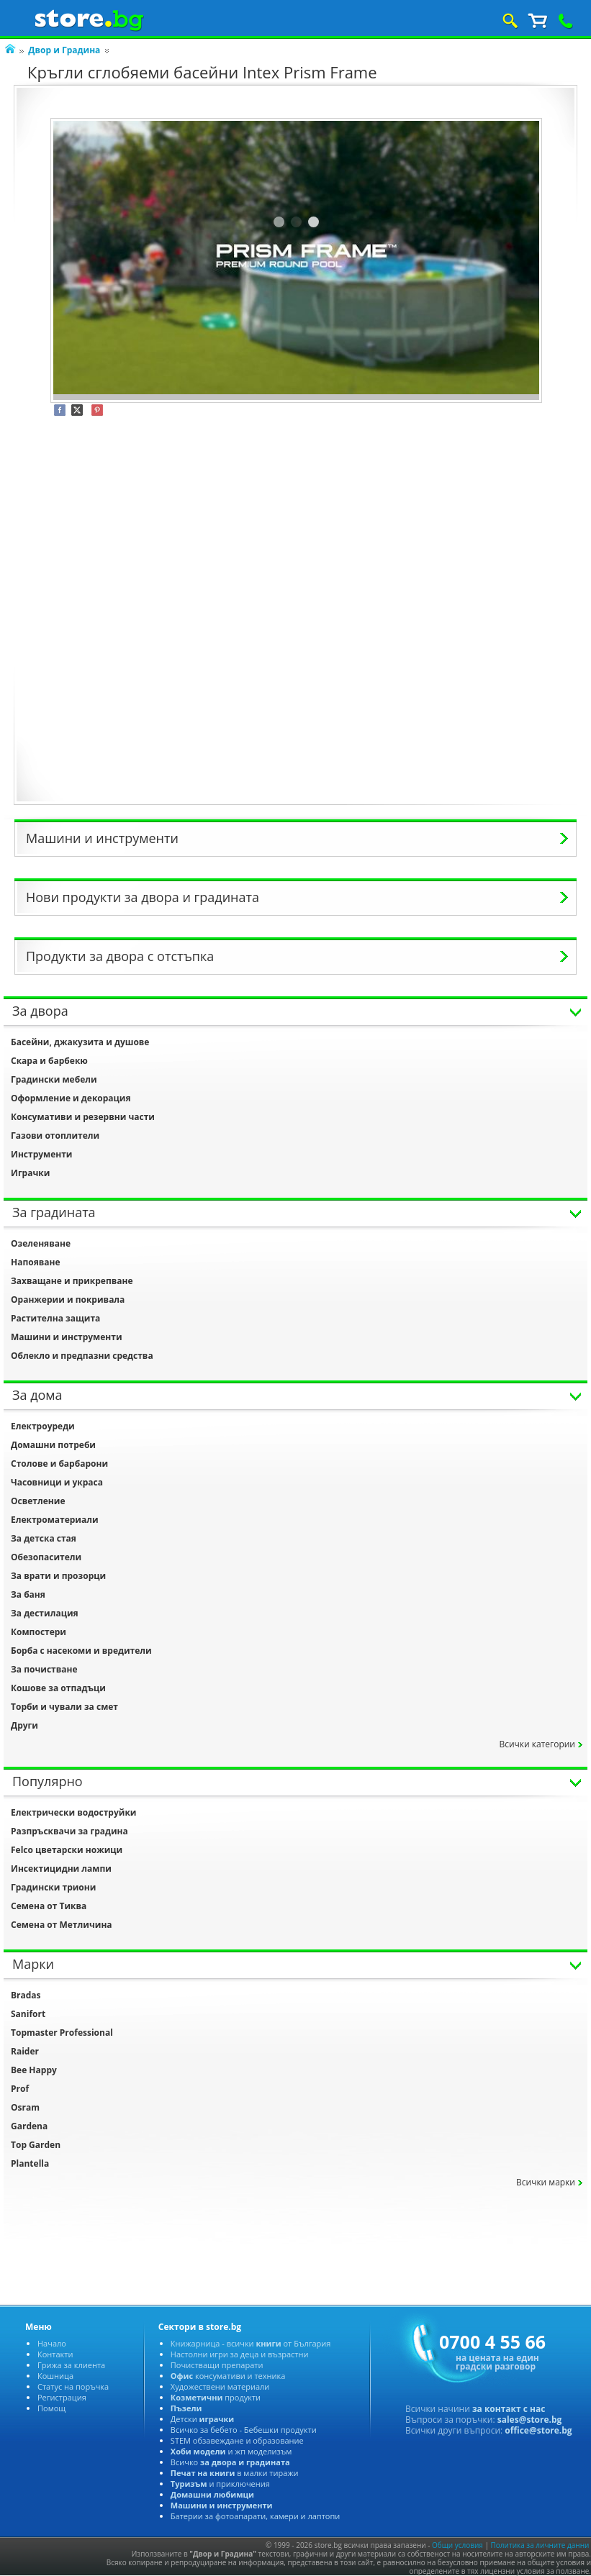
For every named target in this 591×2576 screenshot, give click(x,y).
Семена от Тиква (48, 1906)
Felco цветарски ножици (66, 1850)
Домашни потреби (53, 1445)
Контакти (55, 2354)
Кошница (55, 2375)
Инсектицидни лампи (61, 1868)
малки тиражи (235, 2472)
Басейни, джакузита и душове (80, 1042)
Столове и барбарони (59, 1463)
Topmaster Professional (62, 2032)
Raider (25, 2051)
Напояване (35, 1262)
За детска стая (43, 1538)
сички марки (545, 2182)
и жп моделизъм (231, 2451)
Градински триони (53, 1887)
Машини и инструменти (66, 1337)
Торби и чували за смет (64, 1707)
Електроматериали (55, 1520)
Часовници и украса (57, 1482)
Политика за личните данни (540, 2545)
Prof (20, 2089)
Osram (25, 2107)
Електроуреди (43, 1426)
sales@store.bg (529, 2419)
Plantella (30, 2163)
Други (24, 1725)
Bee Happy (34, 2070)
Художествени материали (220, 2386)
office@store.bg (538, 2430)
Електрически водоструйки (74, 1812)
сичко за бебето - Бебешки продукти (244, 2429)
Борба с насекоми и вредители (81, 1650)
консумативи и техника (228, 2375)
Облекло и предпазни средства (82, 1356)
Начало (51, 2343)
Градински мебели (54, 1079)
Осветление (38, 1501)
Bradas (26, 1995)
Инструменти (42, 1154)
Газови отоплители (55, 1135)
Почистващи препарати (217, 2364)
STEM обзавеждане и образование (237, 2440)
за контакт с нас (509, 2409)
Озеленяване (41, 1243)
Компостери (38, 1632)
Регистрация (61, 2397)
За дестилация (44, 1613)
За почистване (44, 1669)
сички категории (537, 1744)
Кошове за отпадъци (58, 1688)
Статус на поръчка (73, 2386)
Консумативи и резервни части (83, 1117)
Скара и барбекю (49, 1061)
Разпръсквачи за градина (69, 1831)
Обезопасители (46, 1557)
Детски (202, 2418)
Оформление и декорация (71, 1098)
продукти (216, 2397)
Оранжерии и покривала (68, 1299)
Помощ (51, 2408)
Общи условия (457, 2545)
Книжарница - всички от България (251, 2343)
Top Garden (35, 2145)
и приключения (220, 2483)
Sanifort (28, 2014)
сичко (230, 2462)
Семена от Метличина (61, 1925)
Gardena (29, 2126)
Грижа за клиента (71, 2364)
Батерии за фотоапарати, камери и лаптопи (255, 2516)
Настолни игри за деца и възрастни (240, 2354)
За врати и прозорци (58, 1576)
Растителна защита (55, 1318)
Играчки (30, 1173)
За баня (28, 1594)
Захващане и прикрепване (72, 1281)
